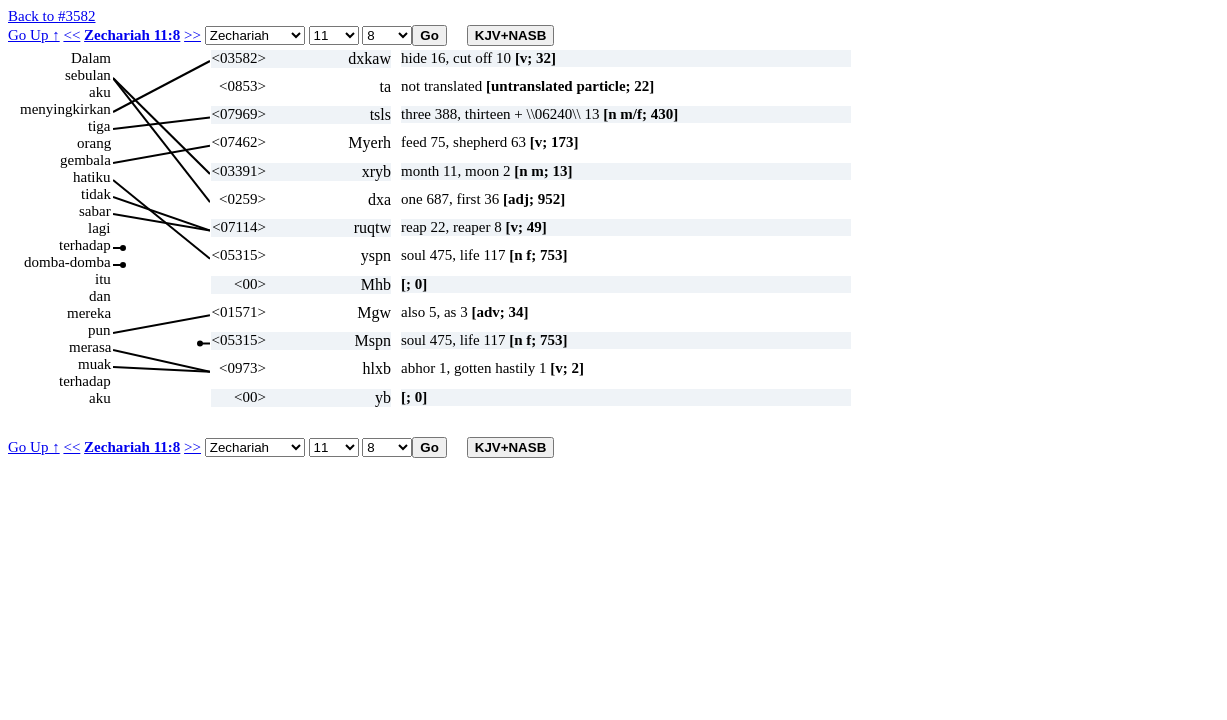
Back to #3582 (52, 16)
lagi (99, 228)
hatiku (92, 177)
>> (192, 35)
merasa (90, 347)
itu (103, 279)
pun (99, 330)
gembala (85, 160)
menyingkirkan (65, 109)
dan (100, 296)
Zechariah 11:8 (132, 35)
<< (71, 35)
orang (94, 143)
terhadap (85, 245)
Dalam (91, 58)
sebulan (88, 75)
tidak (96, 194)
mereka (89, 313)
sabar (95, 211)
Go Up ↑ (34, 35)
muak (94, 364)
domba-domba (67, 262)
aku (100, 92)
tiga (99, 126)
